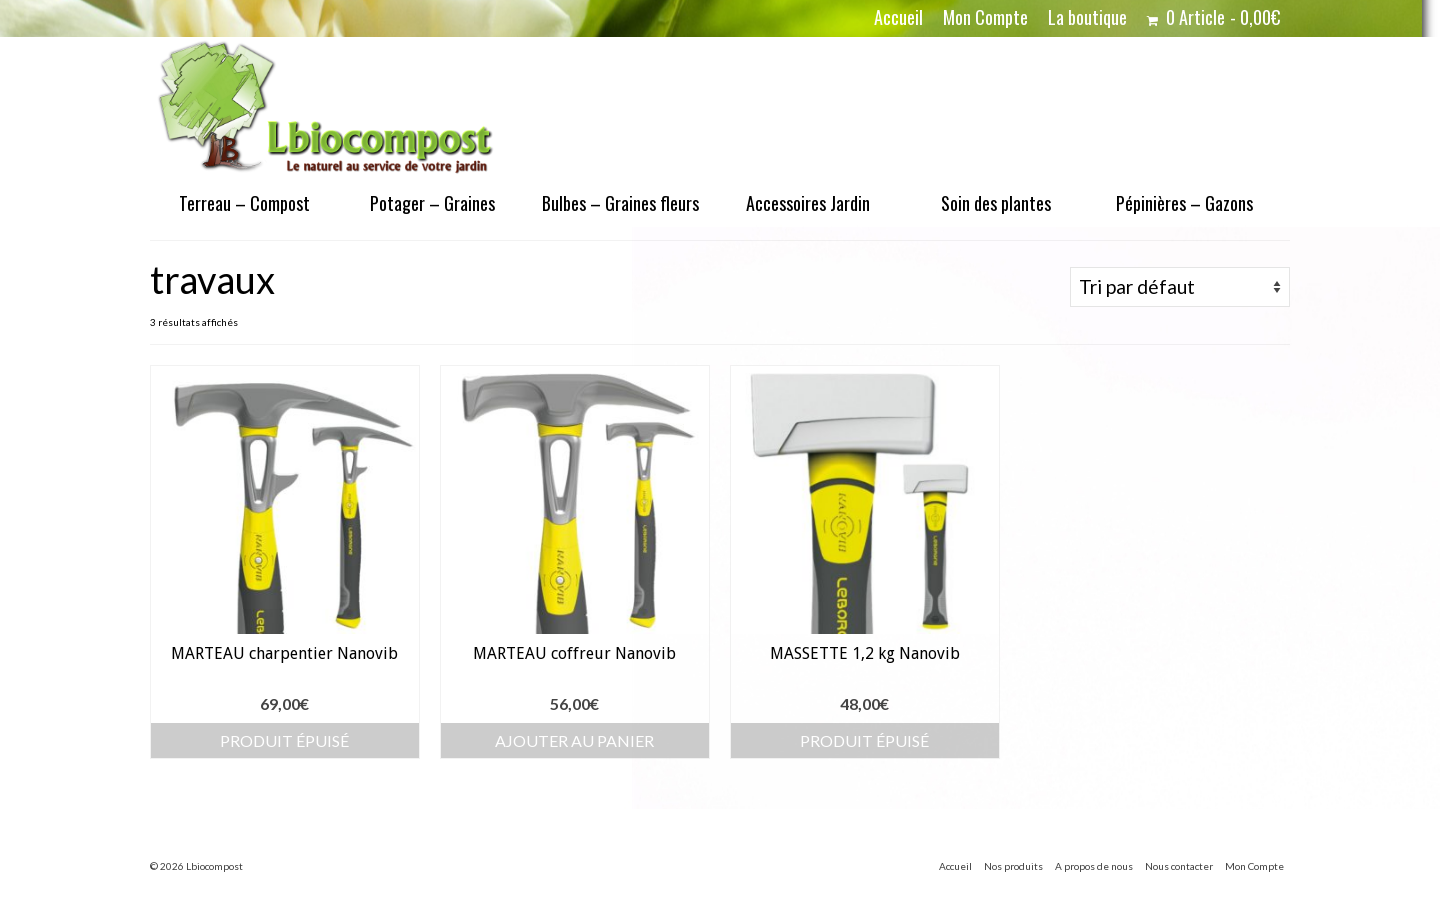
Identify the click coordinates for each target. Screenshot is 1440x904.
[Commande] (1180, 287)
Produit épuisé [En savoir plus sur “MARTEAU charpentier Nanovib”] (284, 740)
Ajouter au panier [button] (574, 740)
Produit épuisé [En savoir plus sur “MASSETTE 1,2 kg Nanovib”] (864, 740)
